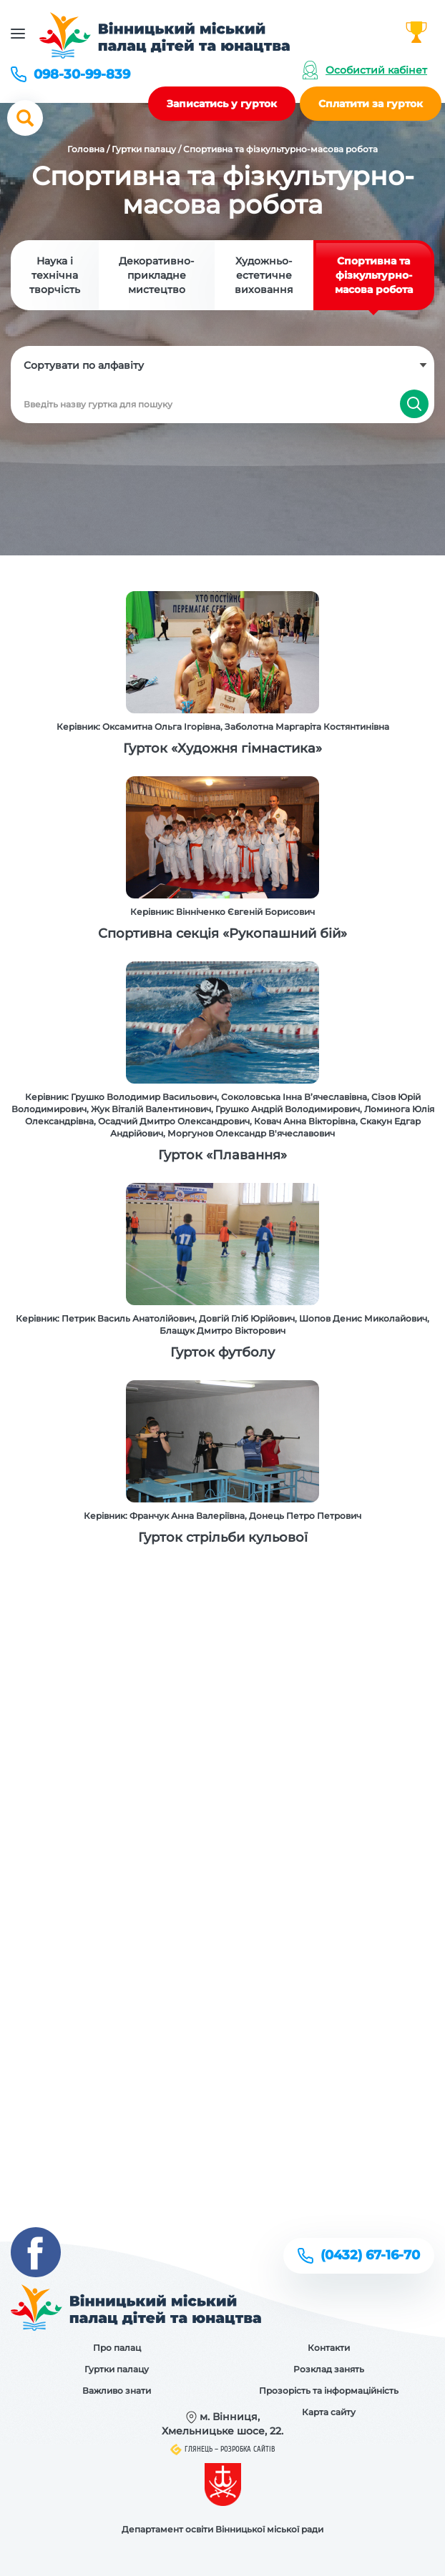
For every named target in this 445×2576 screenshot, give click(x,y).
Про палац (117, 2347)
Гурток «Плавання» (222, 1155)
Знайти (414, 404)
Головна (85, 149)
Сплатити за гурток (370, 103)
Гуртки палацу (144, 149)
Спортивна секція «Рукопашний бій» (222, 933)
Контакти (329, 2347)
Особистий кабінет (376, 70)
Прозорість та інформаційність (328, 2390)
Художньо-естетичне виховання (264, 275)
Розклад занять (328, 2369)
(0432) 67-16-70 (370, 2255)
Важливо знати (116, 2390)
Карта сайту (329, 2412)
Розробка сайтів (247, 2449)
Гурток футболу (222, 1352)
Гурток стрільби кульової (223, 1537)
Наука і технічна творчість (54, 275)
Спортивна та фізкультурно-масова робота (374, 275)
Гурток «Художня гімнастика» (222, 748)
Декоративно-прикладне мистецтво (156, 275)
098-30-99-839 (82, 74)
